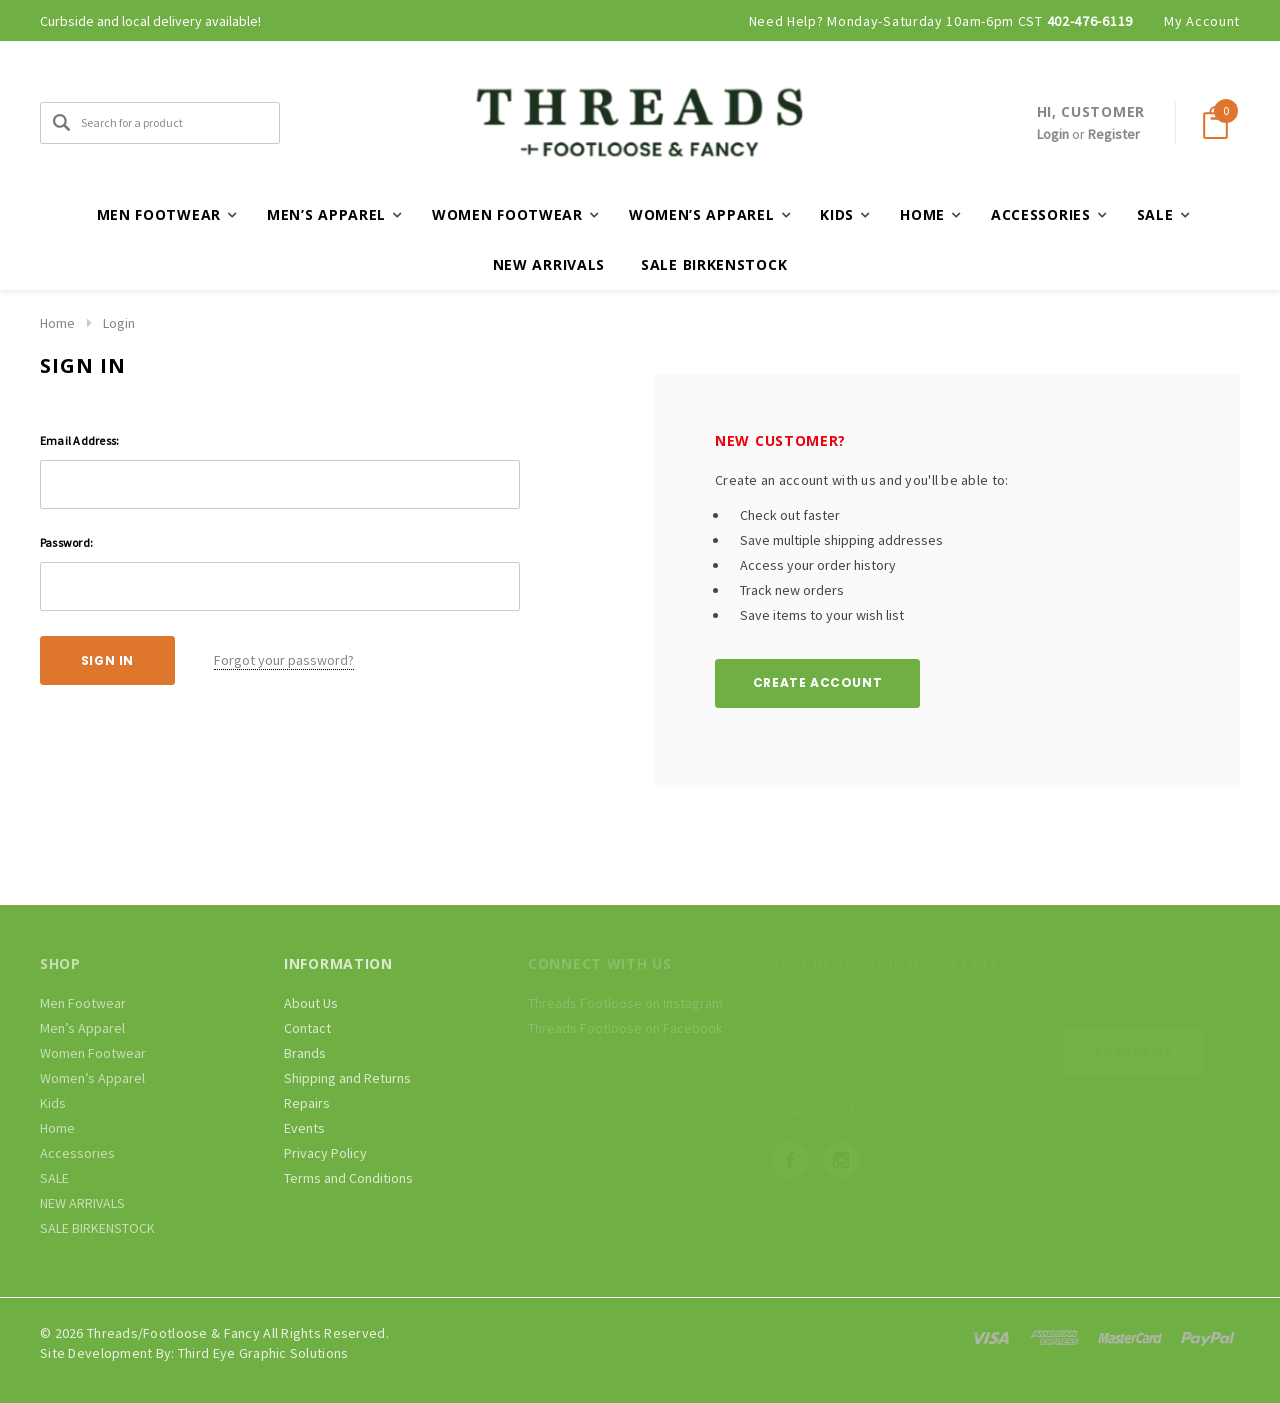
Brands (305, 1053)
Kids (53, 1103)
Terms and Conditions (348, 1178)
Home (57, 323)
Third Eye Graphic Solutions (263, 1353)
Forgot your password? (284, 660)
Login (1053, 134)
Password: (66, 542)
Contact (307, 1028)
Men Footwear (83, 1003)
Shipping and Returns (347, 1078)
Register (1114, 134)
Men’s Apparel (82, 1028)
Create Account (817, 682)
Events (304, 1128)
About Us (311, 1003)
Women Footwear (93, 1053)
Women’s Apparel (92, 1078)
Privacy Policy (325, 1153)
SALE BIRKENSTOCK (714, 264)
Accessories (77, 1153)
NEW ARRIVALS (549, 264)
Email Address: (79, 440)
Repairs (307, 1103)
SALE (54, 1178)
